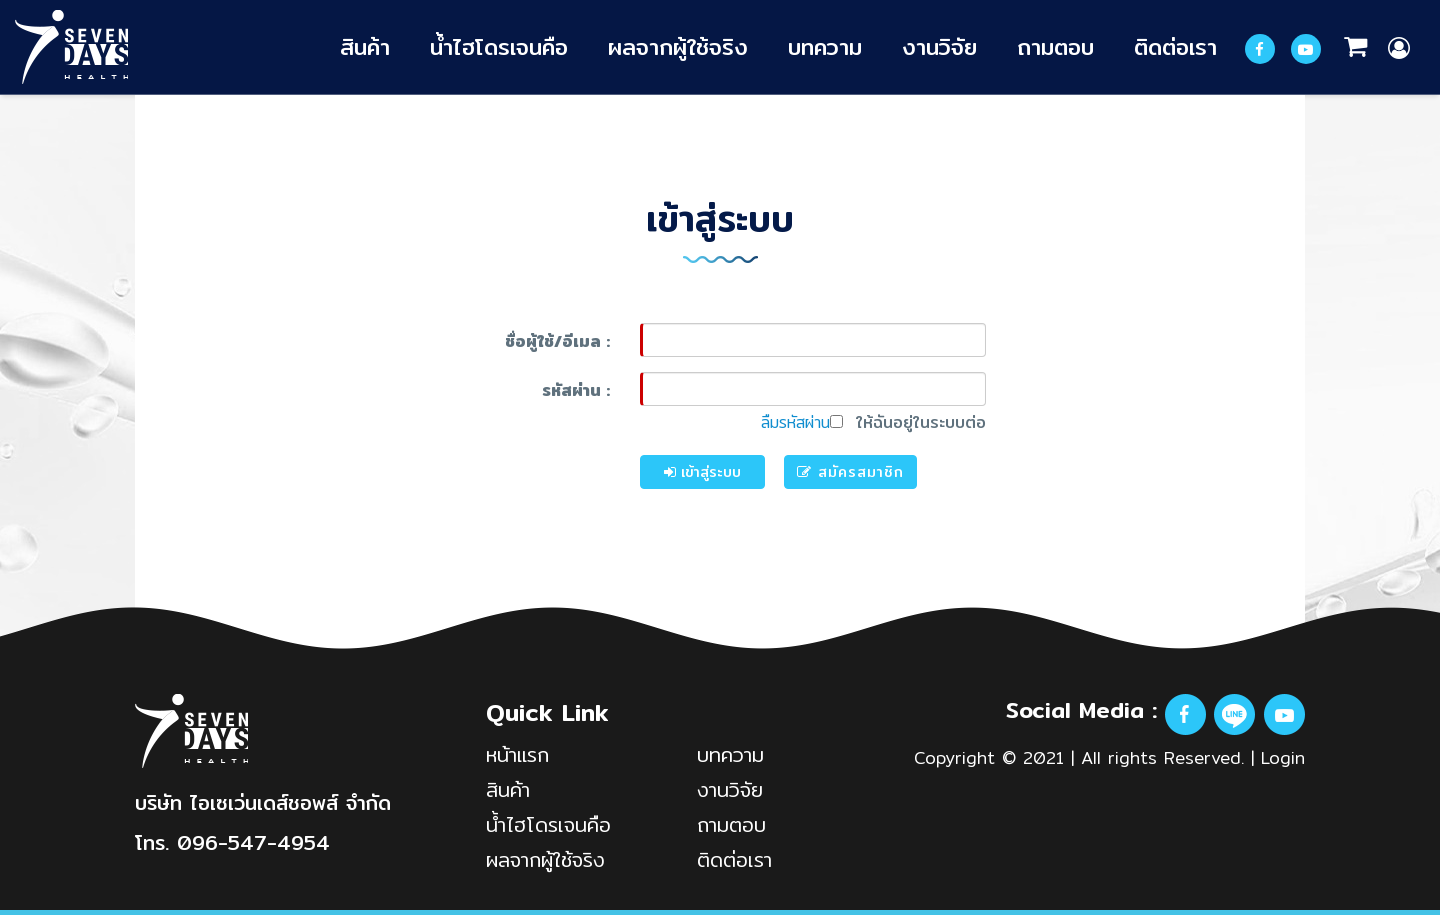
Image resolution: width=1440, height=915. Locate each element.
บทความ (825, 46)
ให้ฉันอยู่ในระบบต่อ (908, 423)
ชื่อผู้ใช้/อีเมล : (557, 341)
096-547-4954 (253, 842)
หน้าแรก (517, 754)
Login (1283, 757)
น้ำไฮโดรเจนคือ (499, 46)
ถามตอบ (1055, 46)
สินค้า (365, 46)
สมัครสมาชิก (850, 472)
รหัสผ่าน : (576, 390)
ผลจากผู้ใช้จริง (678, 46)
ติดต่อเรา (1175, 46)
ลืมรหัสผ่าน (795, 422)
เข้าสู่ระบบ (702, 472)
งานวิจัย (939, 46)
